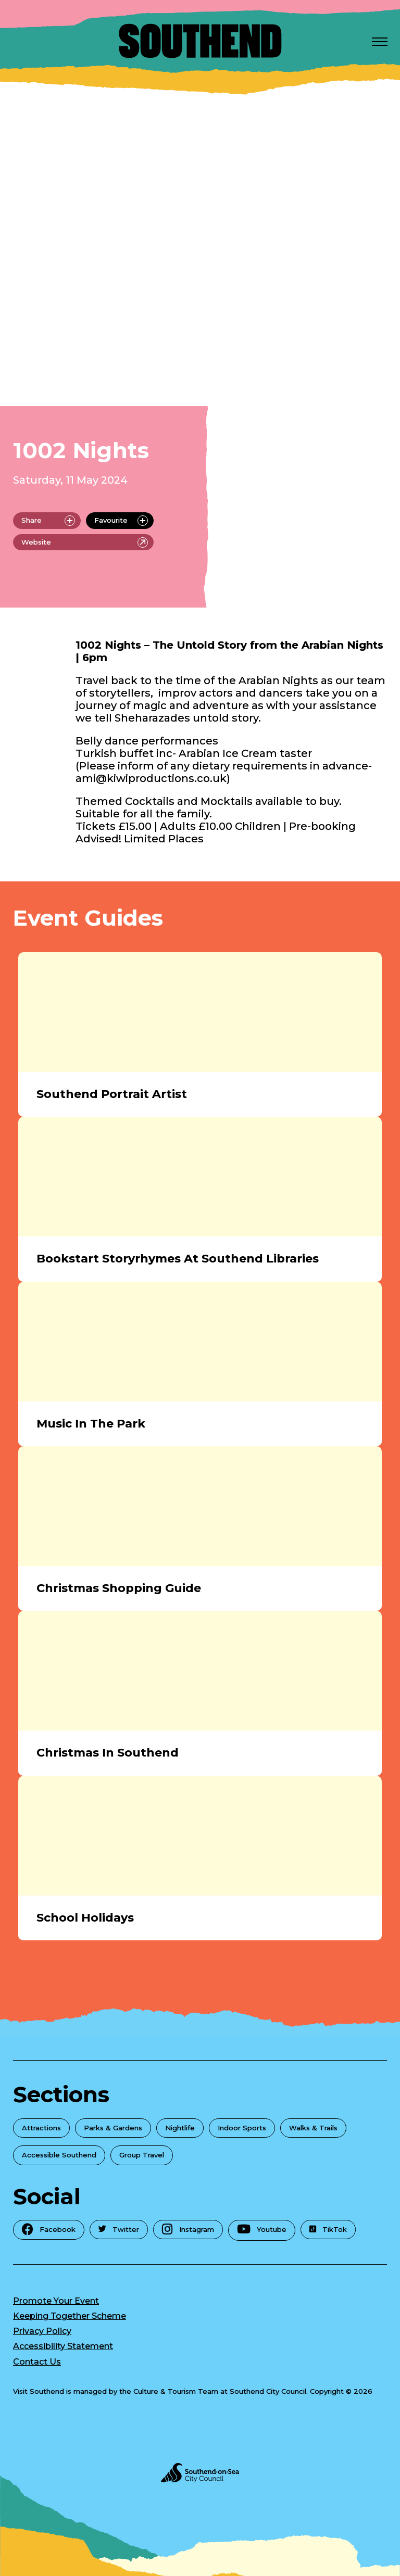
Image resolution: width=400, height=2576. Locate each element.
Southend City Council (268, 2391)
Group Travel (141, 2155)
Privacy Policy (42, 2331)
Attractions (41, 2128)
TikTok (328, 2229)
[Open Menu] (379, 41)
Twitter (118, 2229)
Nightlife (180, 2128)
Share (48, 520)
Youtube (261, 2229)
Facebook (49, 2229)
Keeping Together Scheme (69, 2316)
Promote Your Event (56, 2301)
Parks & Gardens (113, 2128)
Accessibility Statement (63, 2346)
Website (84, 542)
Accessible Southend (59, 2155)
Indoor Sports (242, 2128)
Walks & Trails (313, 2128)
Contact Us (37, 2362)
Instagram (188, 2229)
